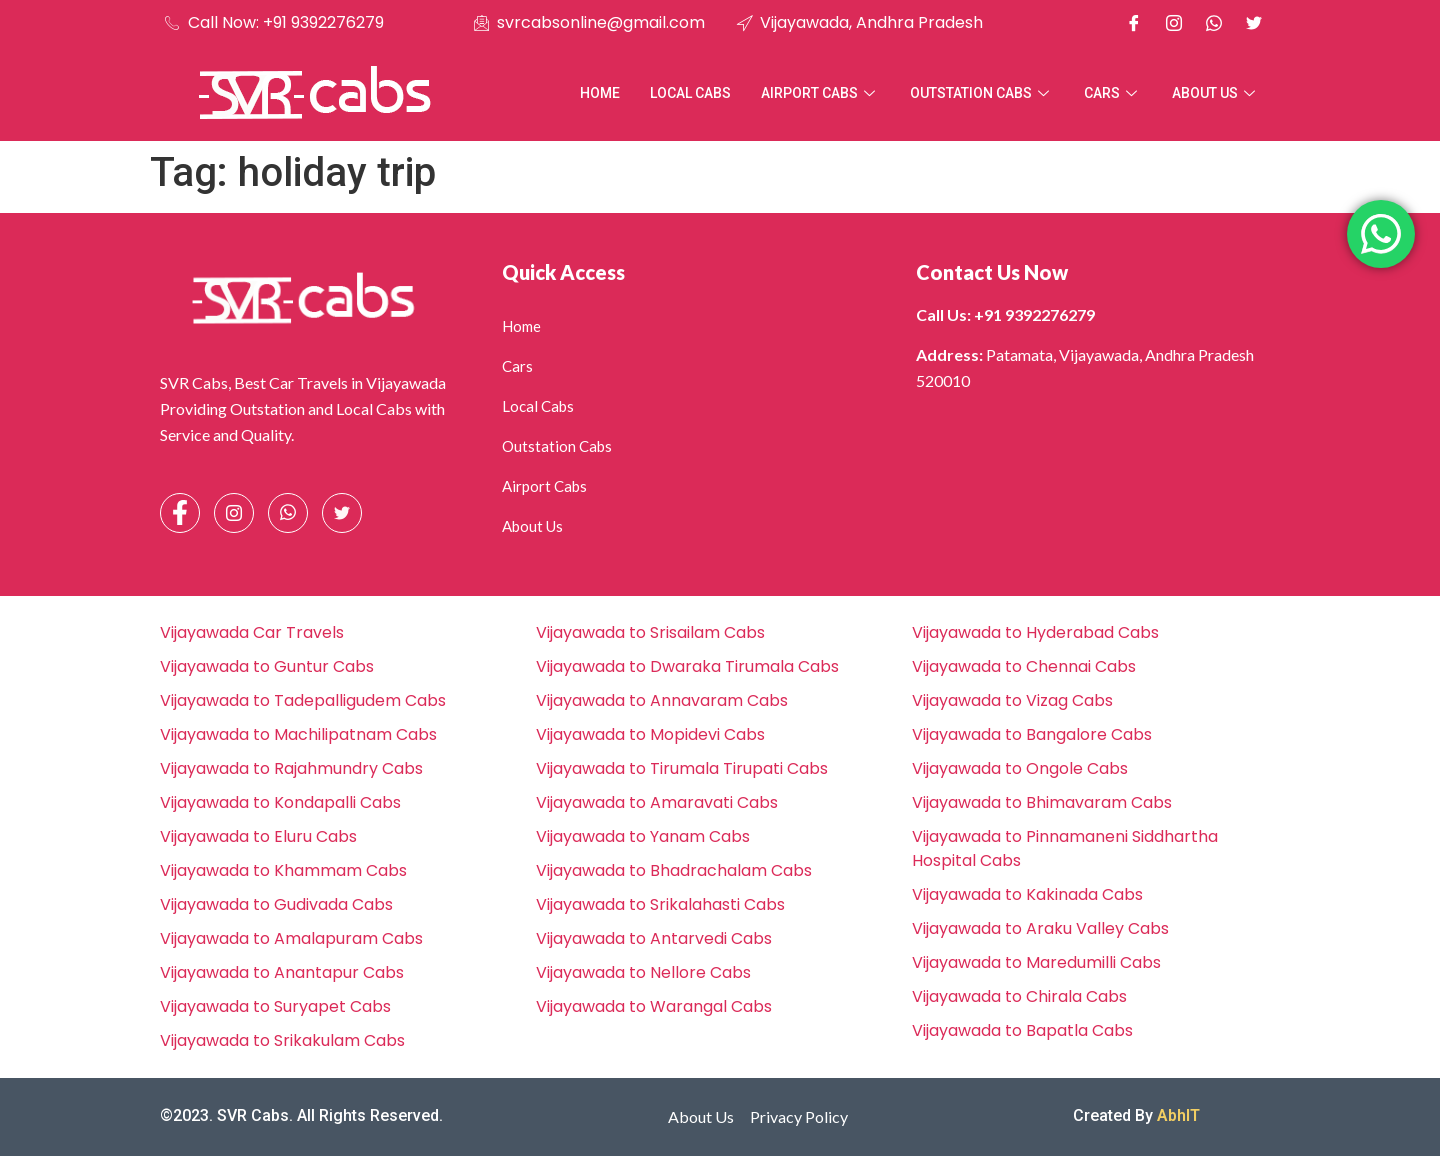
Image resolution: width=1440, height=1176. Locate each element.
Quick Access (563, 272)
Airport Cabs (820, 93)
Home (600, 93)
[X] (1254, 23)
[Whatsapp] (1214, 23)
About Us (1216, 93)
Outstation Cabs (982, 93)
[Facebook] (1134, 23)
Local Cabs (690, 93)
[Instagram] (1174, 23)
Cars (1113, 93)
